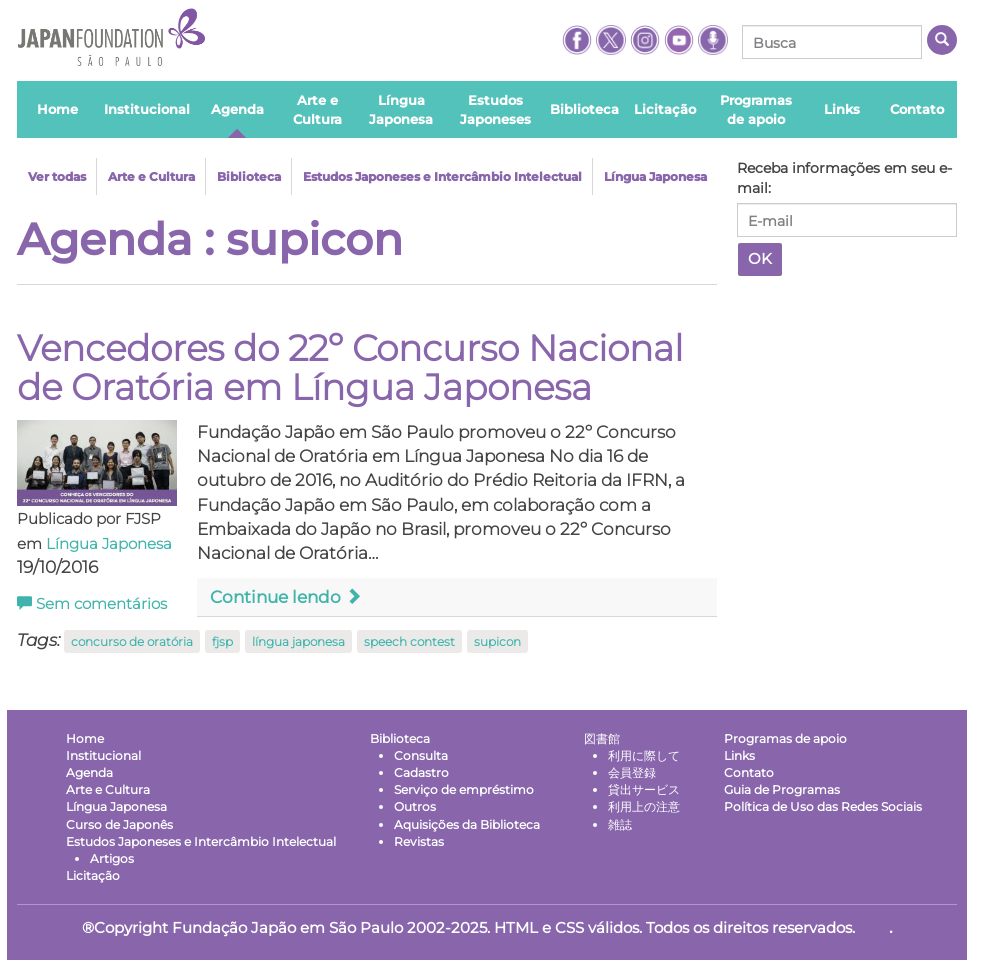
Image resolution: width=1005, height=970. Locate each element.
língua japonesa (298, 641)
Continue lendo (286, 597)
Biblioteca (249, 176)
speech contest (409, 641)
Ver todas (57, 176)
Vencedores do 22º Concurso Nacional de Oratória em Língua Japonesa (350, 368)
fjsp (222, 641)
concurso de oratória (132, 641)
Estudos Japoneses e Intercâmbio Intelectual (442, 176)
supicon (497, 641)
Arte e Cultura (151, 176)
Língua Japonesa (655, 176)
